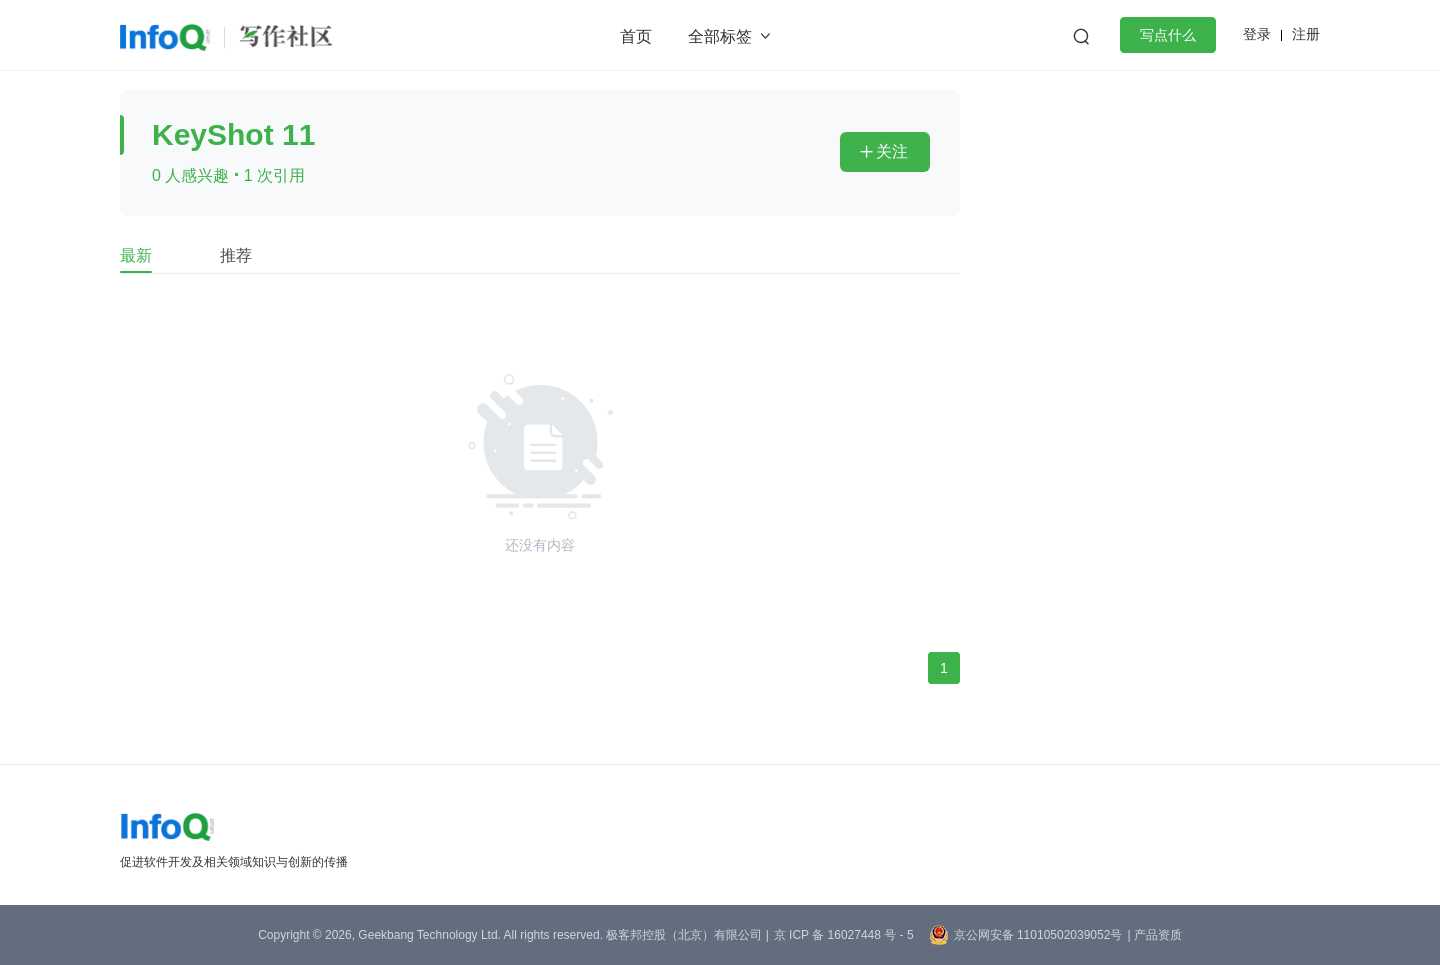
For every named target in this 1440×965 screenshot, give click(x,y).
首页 (636, 36)
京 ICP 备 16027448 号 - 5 (844, 935)
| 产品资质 (1154, 935)
